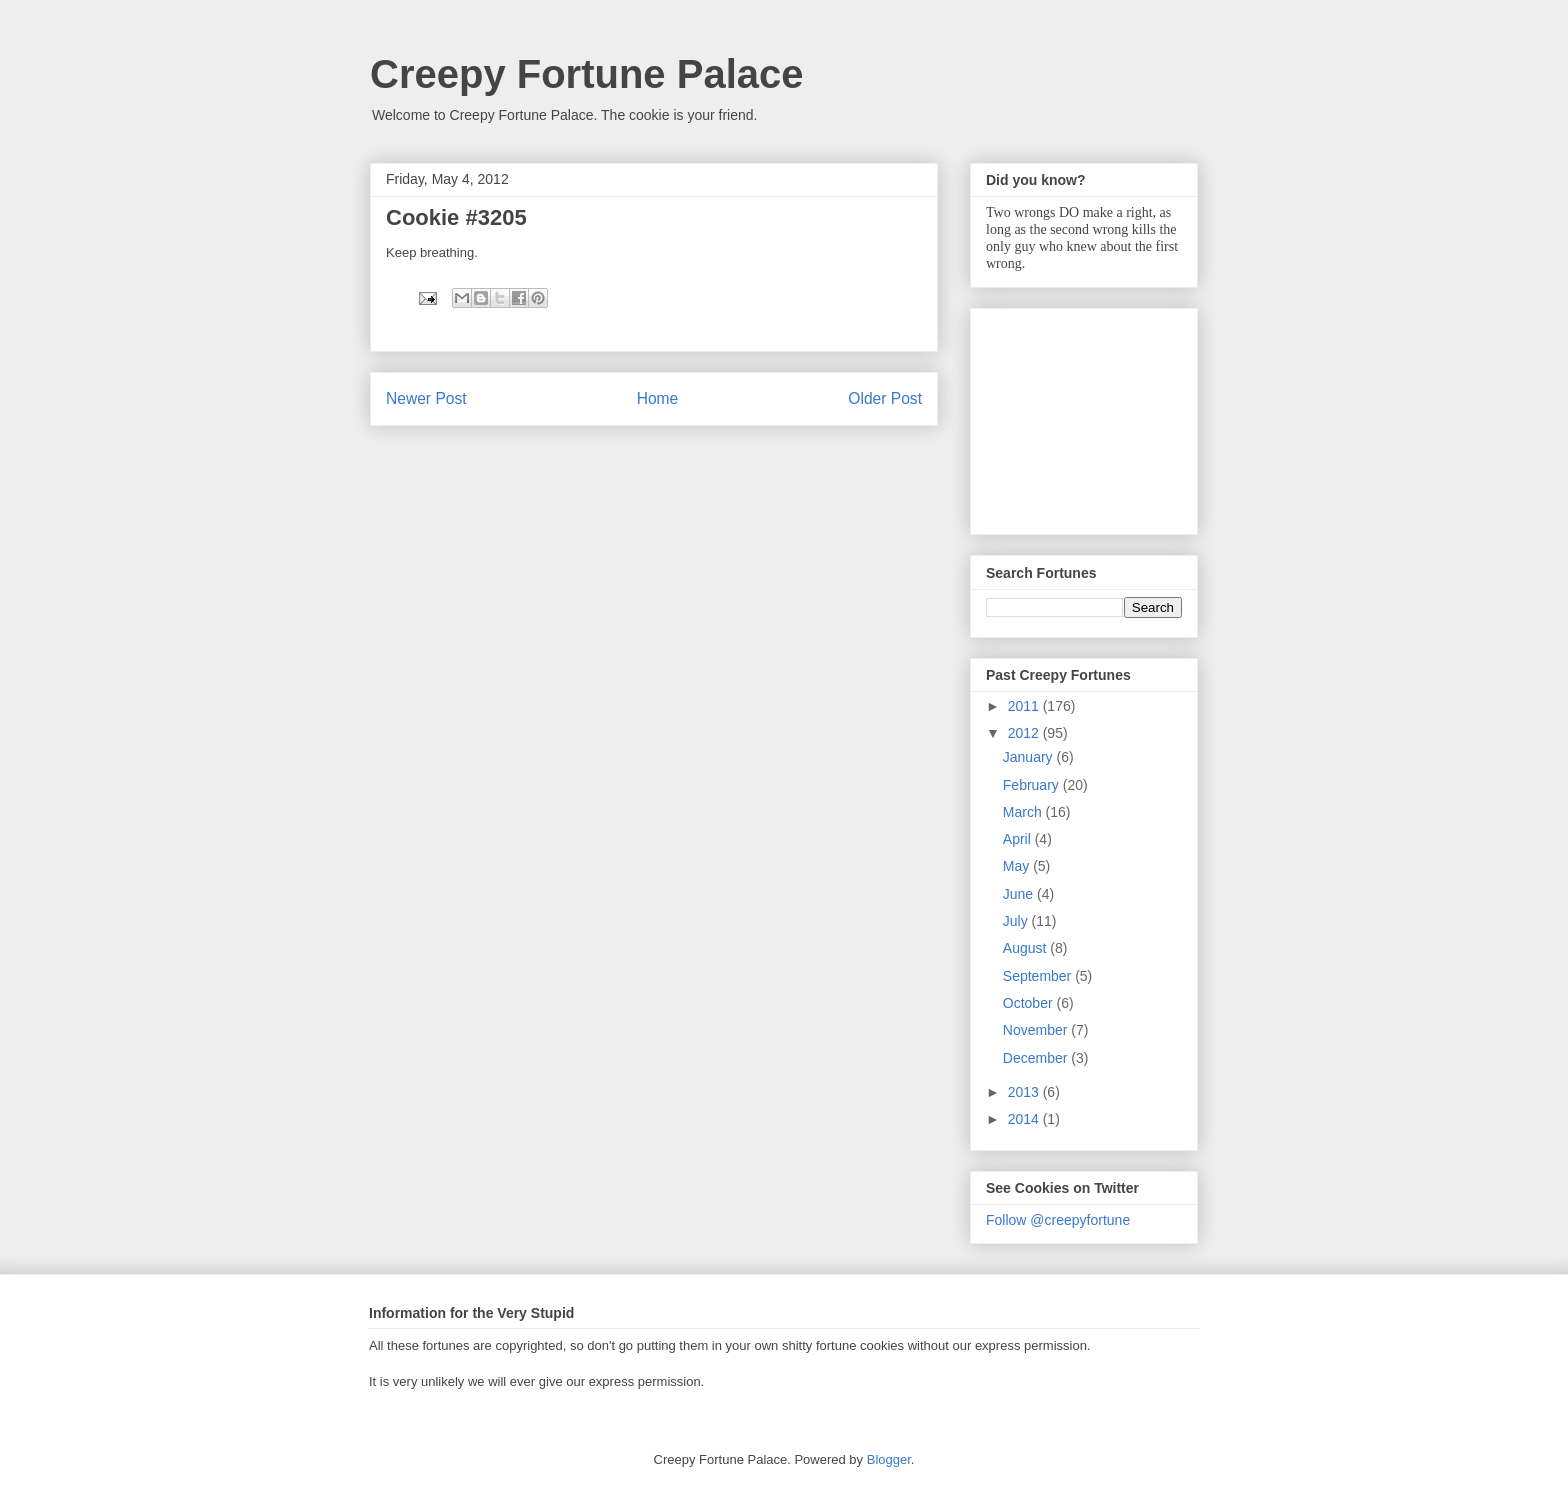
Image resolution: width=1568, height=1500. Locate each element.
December (1037, 1058)
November (1037, 1030)
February (1033, 785)
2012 (1025, 733)
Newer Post (426, 398)
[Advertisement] (1086, 416)
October (1030, 1003)
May (1018, 866)
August (1026, 948)
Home (658, 398)
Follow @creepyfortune (1058, 1220)
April (1019, 839)
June (1020, 894)
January (1030, 757)
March (1024, 812)
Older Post (885, 398)
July (1017, 921)
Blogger (889, 1459)
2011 (1025, 706)
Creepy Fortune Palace (587, 74)
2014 (1025, 1119)
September (1039, 976)
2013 (1025, 1092)
